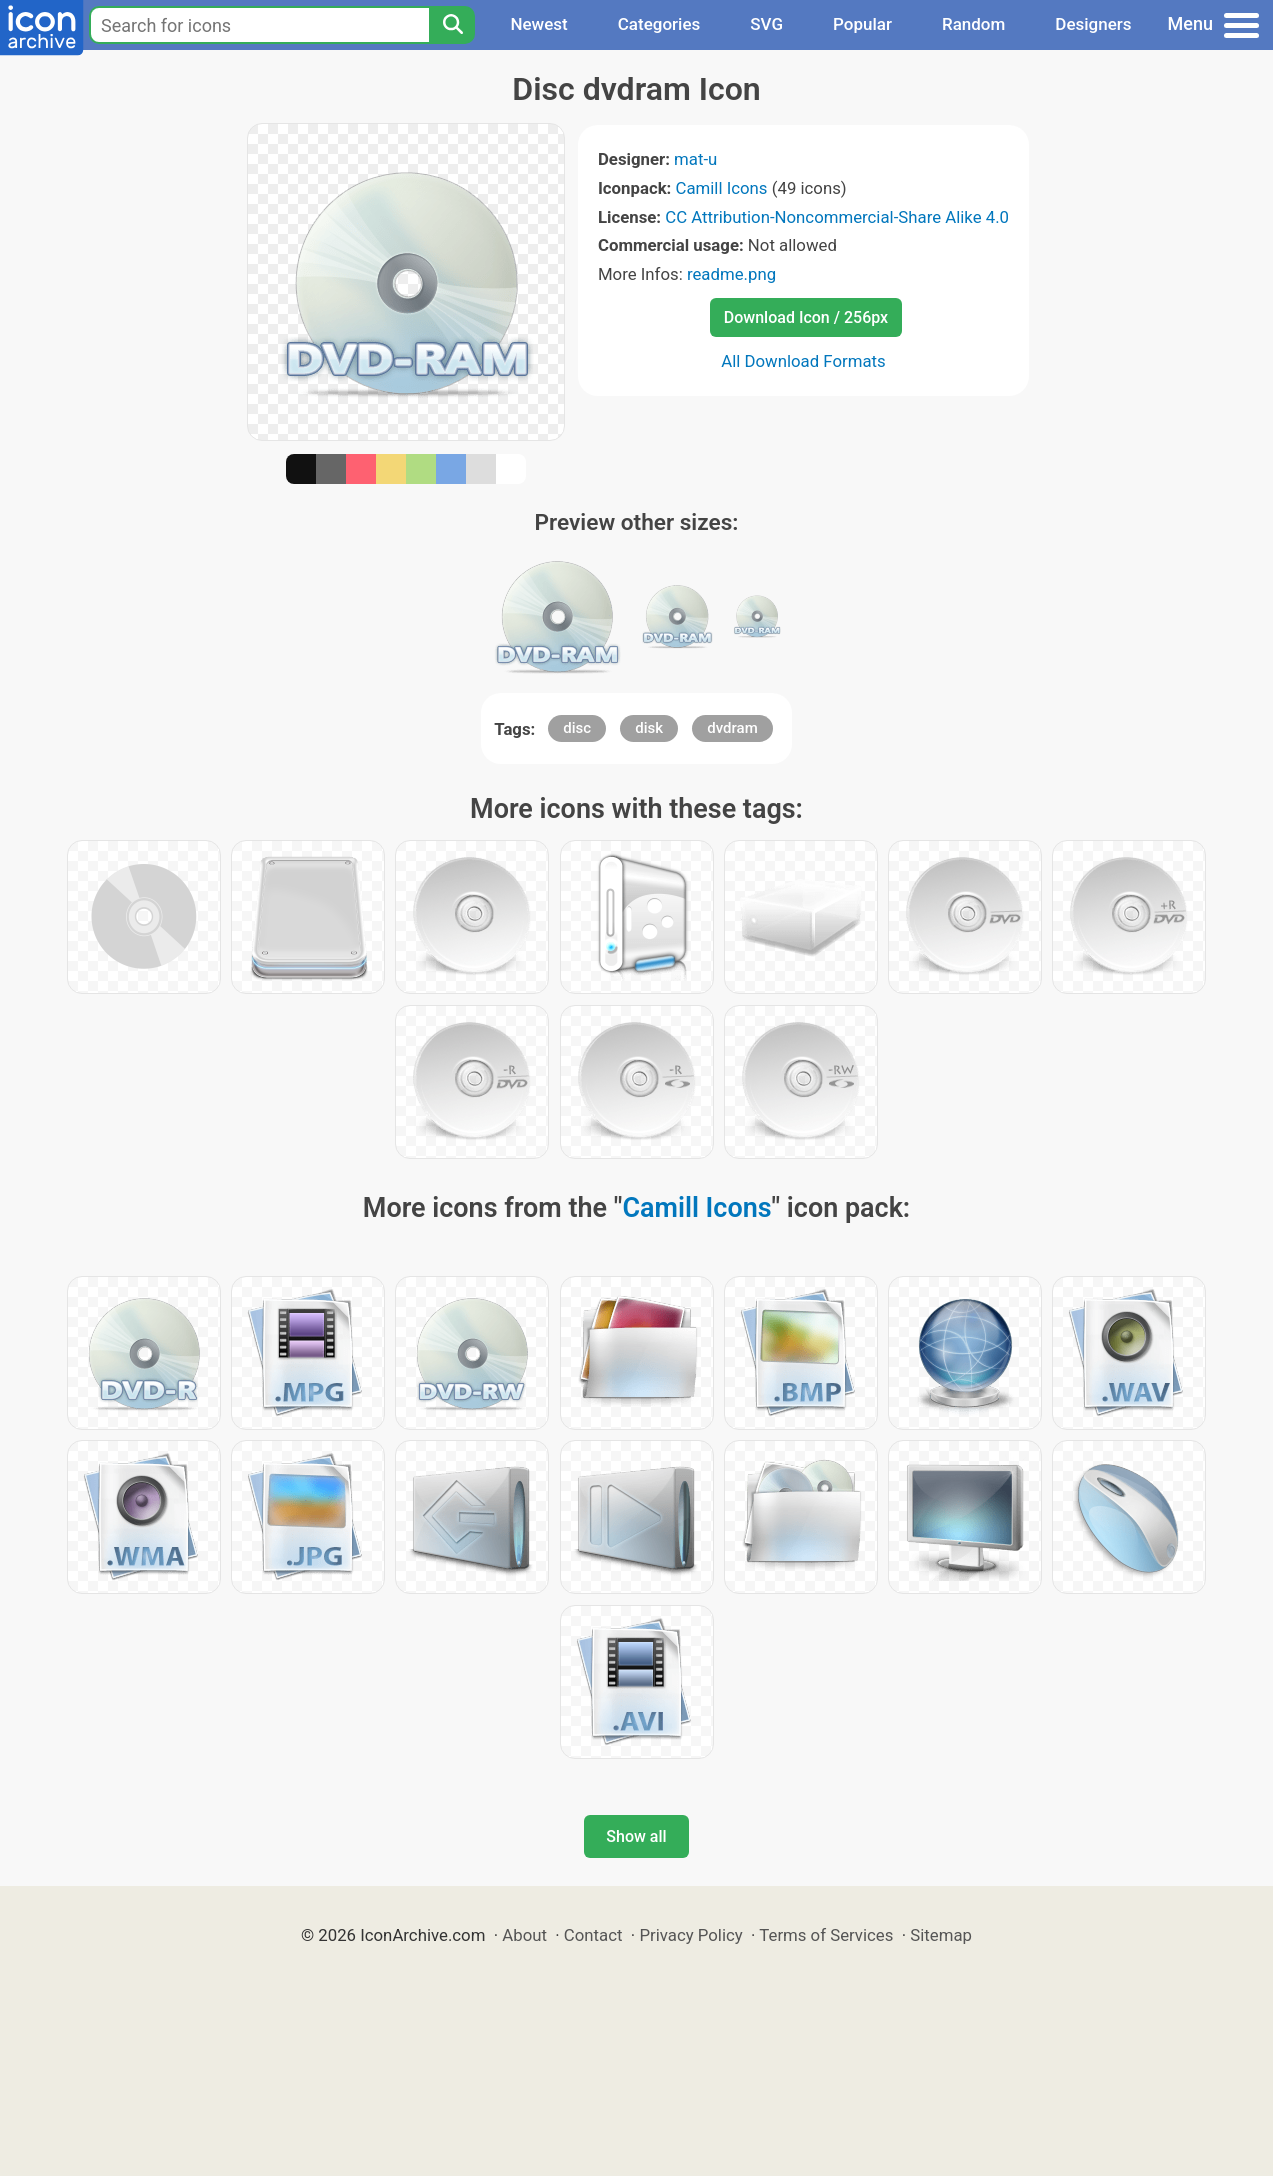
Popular (862, 24)
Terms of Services (826, 1935)
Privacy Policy (690, 1935)
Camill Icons (722, 188)
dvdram (732, 728)
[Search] (452, 25)
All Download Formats (803, 361)
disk (649, 728)
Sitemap (941, 1935)
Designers (1093, 24)
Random (973, 24)
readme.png (731, 274)
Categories (659, 24)
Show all (636, 1836)
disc (577, 728)
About (524, 1935)
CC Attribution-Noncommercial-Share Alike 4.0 (837, 217)
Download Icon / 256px (806, 317)
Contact (593, 1935)
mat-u (695, 159)
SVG (766, 24)
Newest (538, 24)
